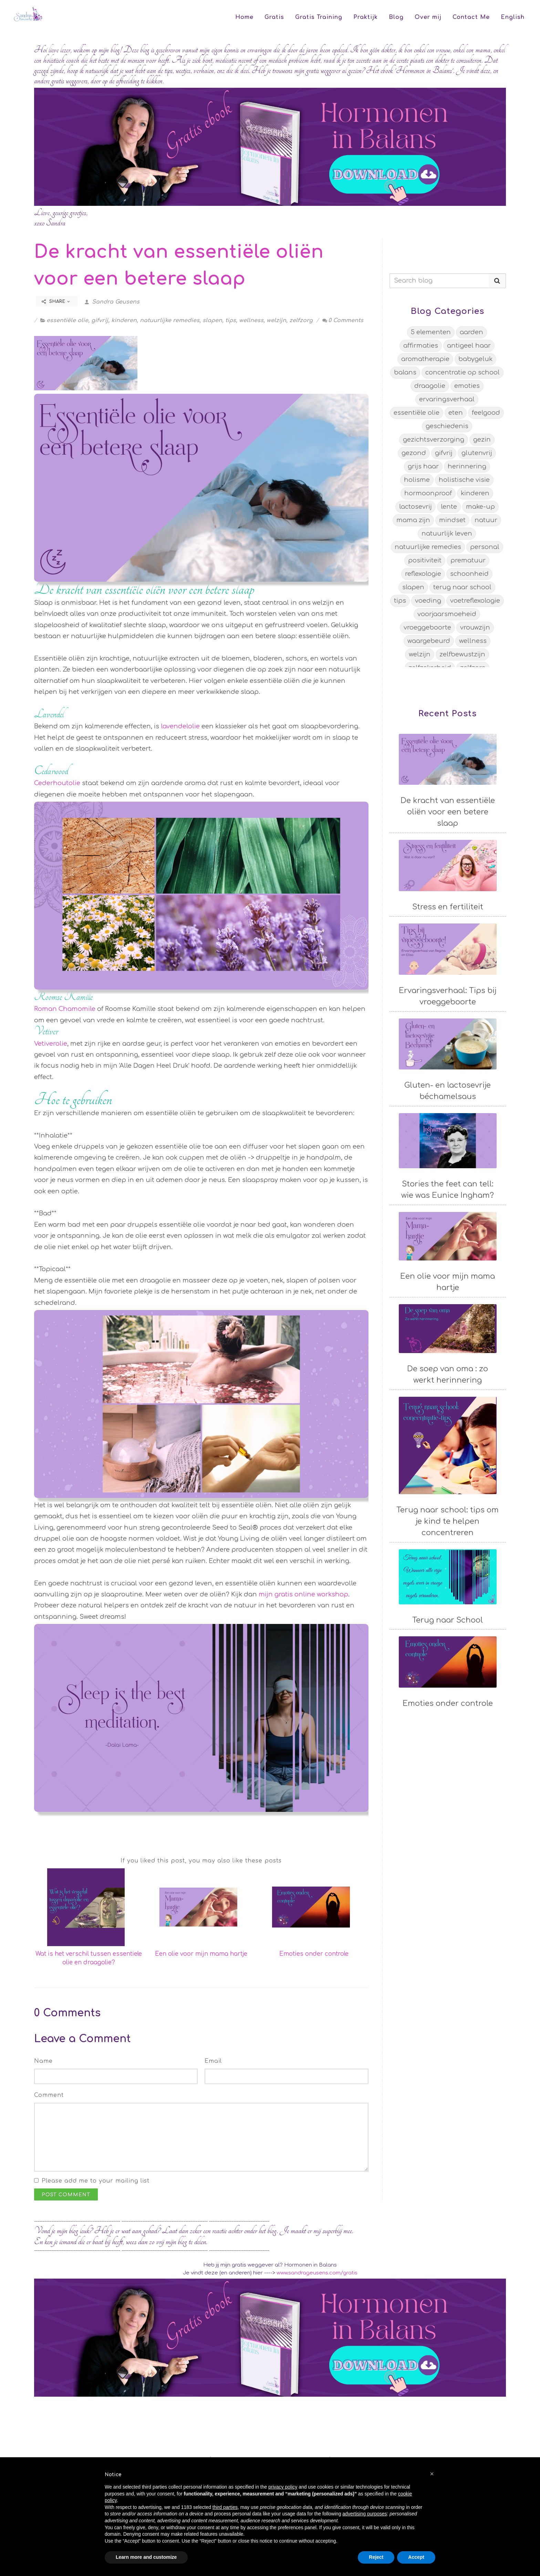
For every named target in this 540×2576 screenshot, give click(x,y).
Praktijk (365, 17)
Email (213, 2061)
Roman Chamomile (65, 1008)
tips (230, 320)
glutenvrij (476, 453)
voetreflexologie (475, 600)
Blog (396, 17)
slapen (212, 320)
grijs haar (423, 466)
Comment (49, 2095)
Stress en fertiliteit (447, 907)
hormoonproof (428, 493)
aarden (471, 332)
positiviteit (425, 560)
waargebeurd (428, 640)
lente (449, 506)
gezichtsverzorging (433, 439)
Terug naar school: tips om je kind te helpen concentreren (447, 1521)
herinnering (467, 466)
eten (455, 412)
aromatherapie (425, 359)
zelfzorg (301, 320)
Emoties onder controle (314, 1954)
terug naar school (462, 587)
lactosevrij (415, 506)
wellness (251, 320)
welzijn (276, 320)
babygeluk (475, 359)
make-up (480, 506)
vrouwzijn (475, 627)
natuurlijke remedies (169, 320)
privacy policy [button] (282, 2487)
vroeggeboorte (427, 627)
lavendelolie (180, 726)
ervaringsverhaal (447, 399)
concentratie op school (462, 372)
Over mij (428, 17)
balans (405, 372)
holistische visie (464, 479)
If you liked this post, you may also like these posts (201, 1861)
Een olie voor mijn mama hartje (201, 1954)
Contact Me (471, 17)
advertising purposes (364, 2513)
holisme (417, 479)
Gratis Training (318, 17)
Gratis (274, 17)
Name (43, 2061)
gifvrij (99, 320)
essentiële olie (67, 320)
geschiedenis (447, 426)
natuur (486, 520)
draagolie (429, 385)
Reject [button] (376, 2557)
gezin (482, 439)
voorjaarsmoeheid (446, 614)
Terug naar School (447, 1620)
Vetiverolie (50, 1043)
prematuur (468, 560)
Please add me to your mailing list (95, 2181)
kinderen (124, 320)
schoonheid (469, 573)
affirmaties (420, 345)
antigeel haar (469, 345)
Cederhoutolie (57, 783)
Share (56, 301)
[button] (431, 2473)
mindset (452, 520)
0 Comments (342, 320)
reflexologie (423, 573)
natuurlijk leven (447, 533)
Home (244, 17)
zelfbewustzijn (462, 654)
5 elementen (431, 332)
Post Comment (66, 2194)
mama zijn (413, 520)
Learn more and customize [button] (146, 2557)
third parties (225, 2507)
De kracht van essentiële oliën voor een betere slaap (448, 811)
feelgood (486, 412)
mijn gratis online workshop (303, 1594)
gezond (414, 453)
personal (484, 546)
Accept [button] (416, 2557)
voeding (428, 600)
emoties (467, 385)
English (513, 17)
